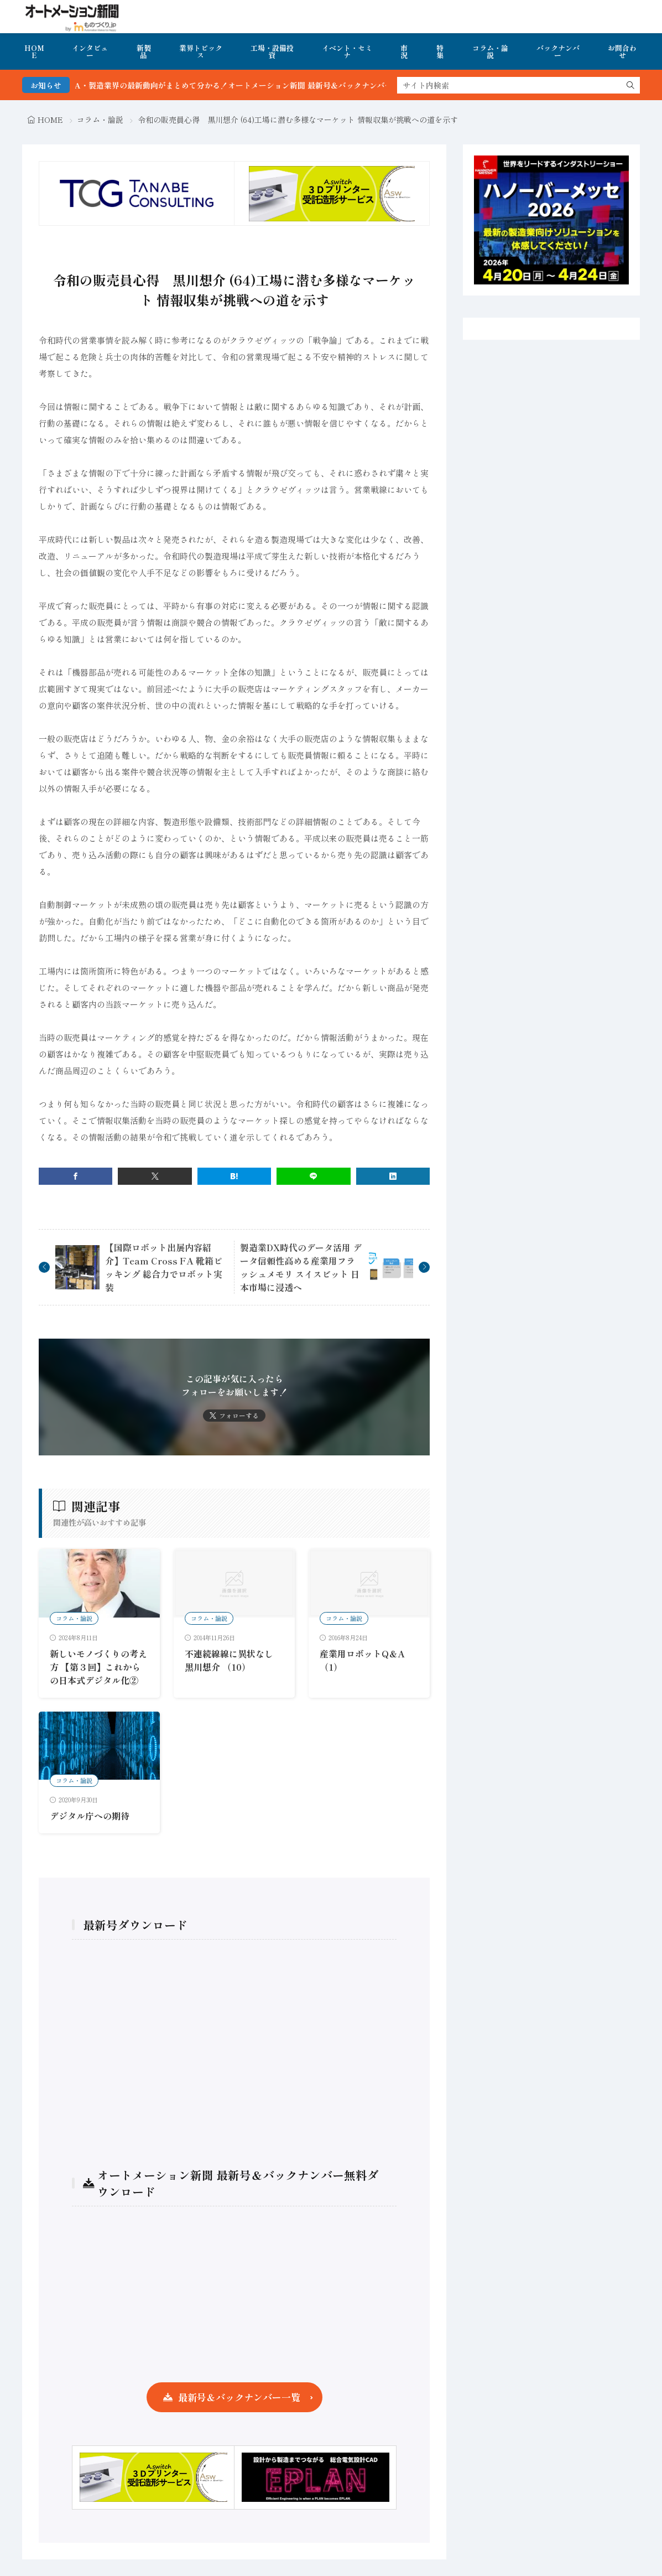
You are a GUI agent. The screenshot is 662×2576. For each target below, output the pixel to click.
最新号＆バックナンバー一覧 (239, 2397)
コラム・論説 (490, 51)
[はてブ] (234, 1176)
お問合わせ (622, 51)
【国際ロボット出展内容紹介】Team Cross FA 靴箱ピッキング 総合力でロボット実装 (163, 1267)
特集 (440, 51)
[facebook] (75, 1176)
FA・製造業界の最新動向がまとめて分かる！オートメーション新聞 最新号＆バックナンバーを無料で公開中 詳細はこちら (313, 85)
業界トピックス (200, 51)
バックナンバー (558, 51)
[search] (630, 85)
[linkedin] (393, 1176)
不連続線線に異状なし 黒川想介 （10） (229, 1660)
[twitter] (154, 1176)
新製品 (144, 51)
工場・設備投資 (272, 51)
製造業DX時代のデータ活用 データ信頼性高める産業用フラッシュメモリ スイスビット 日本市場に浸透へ (301, 1267)
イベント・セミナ (347, 51)
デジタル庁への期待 (89, 1815)
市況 (404, 51)
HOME (34, 51)
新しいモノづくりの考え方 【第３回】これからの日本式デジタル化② (98, 1667)
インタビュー (90, 51)
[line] (313, 1176)
